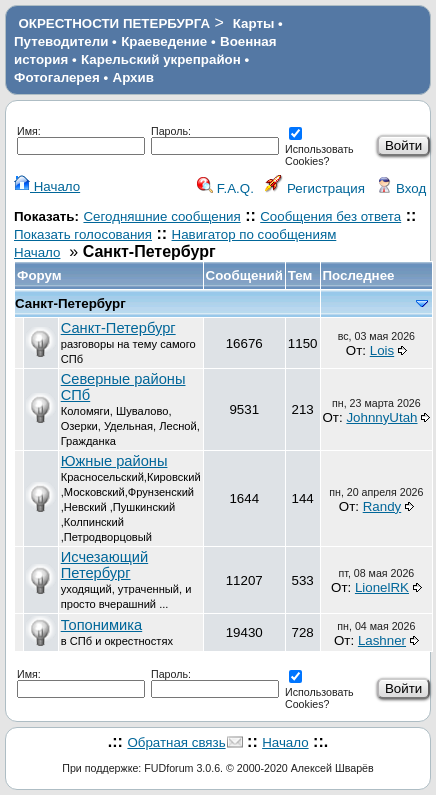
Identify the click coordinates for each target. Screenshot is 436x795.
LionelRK (382, 587)
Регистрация (315, 188)
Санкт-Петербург (70, 303)
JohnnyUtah (381, 417)
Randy (382, 506)
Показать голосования (83, 234)
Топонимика (101, 625)
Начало (47, 186)
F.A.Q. (225, 188)
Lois (382, 350)
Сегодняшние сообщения (161, 216)
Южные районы (114, 461)
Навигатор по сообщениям (254, 234)
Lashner (382, 640)
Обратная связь (176, 742)
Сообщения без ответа (330, 216)
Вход (401, 188)
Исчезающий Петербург (104, 565)
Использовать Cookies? (319, 148)
